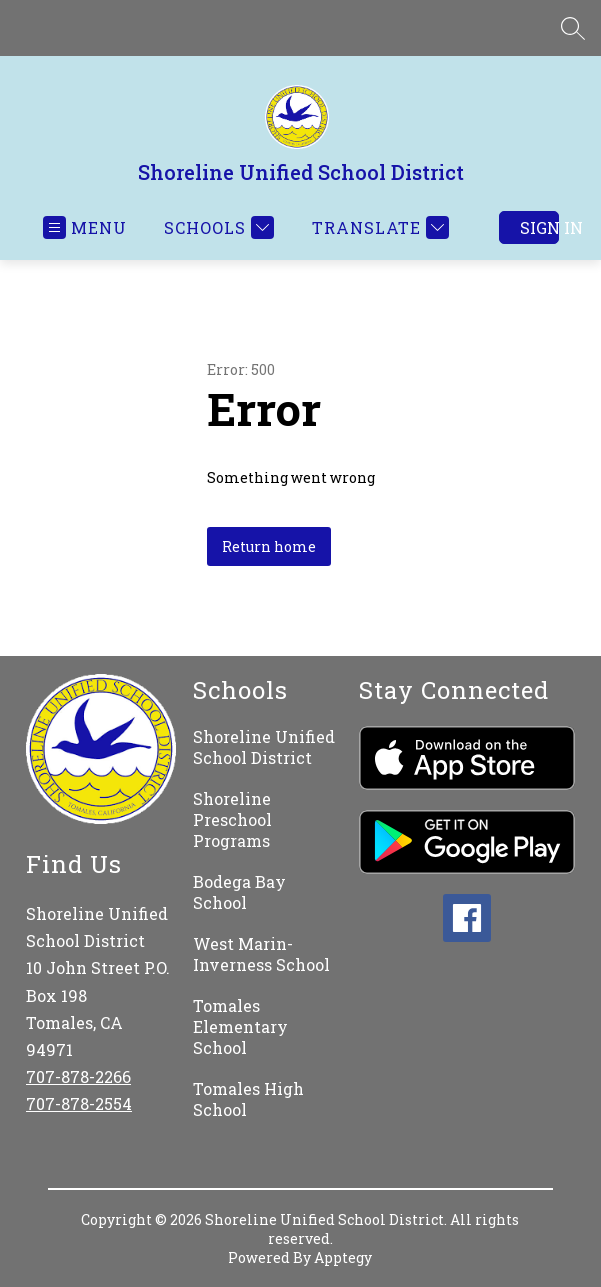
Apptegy (343, 1257)
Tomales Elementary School (240, 1026)
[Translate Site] (378, 227)
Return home (269, 546)
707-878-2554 (79, 1103)
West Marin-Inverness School (261, 954)
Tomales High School (248, 1099)
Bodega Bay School (239, 892)
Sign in (539, 227)
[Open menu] (85, 227)
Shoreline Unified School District (264, 747)
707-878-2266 (78, 1076)
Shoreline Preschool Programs (232, 819)
